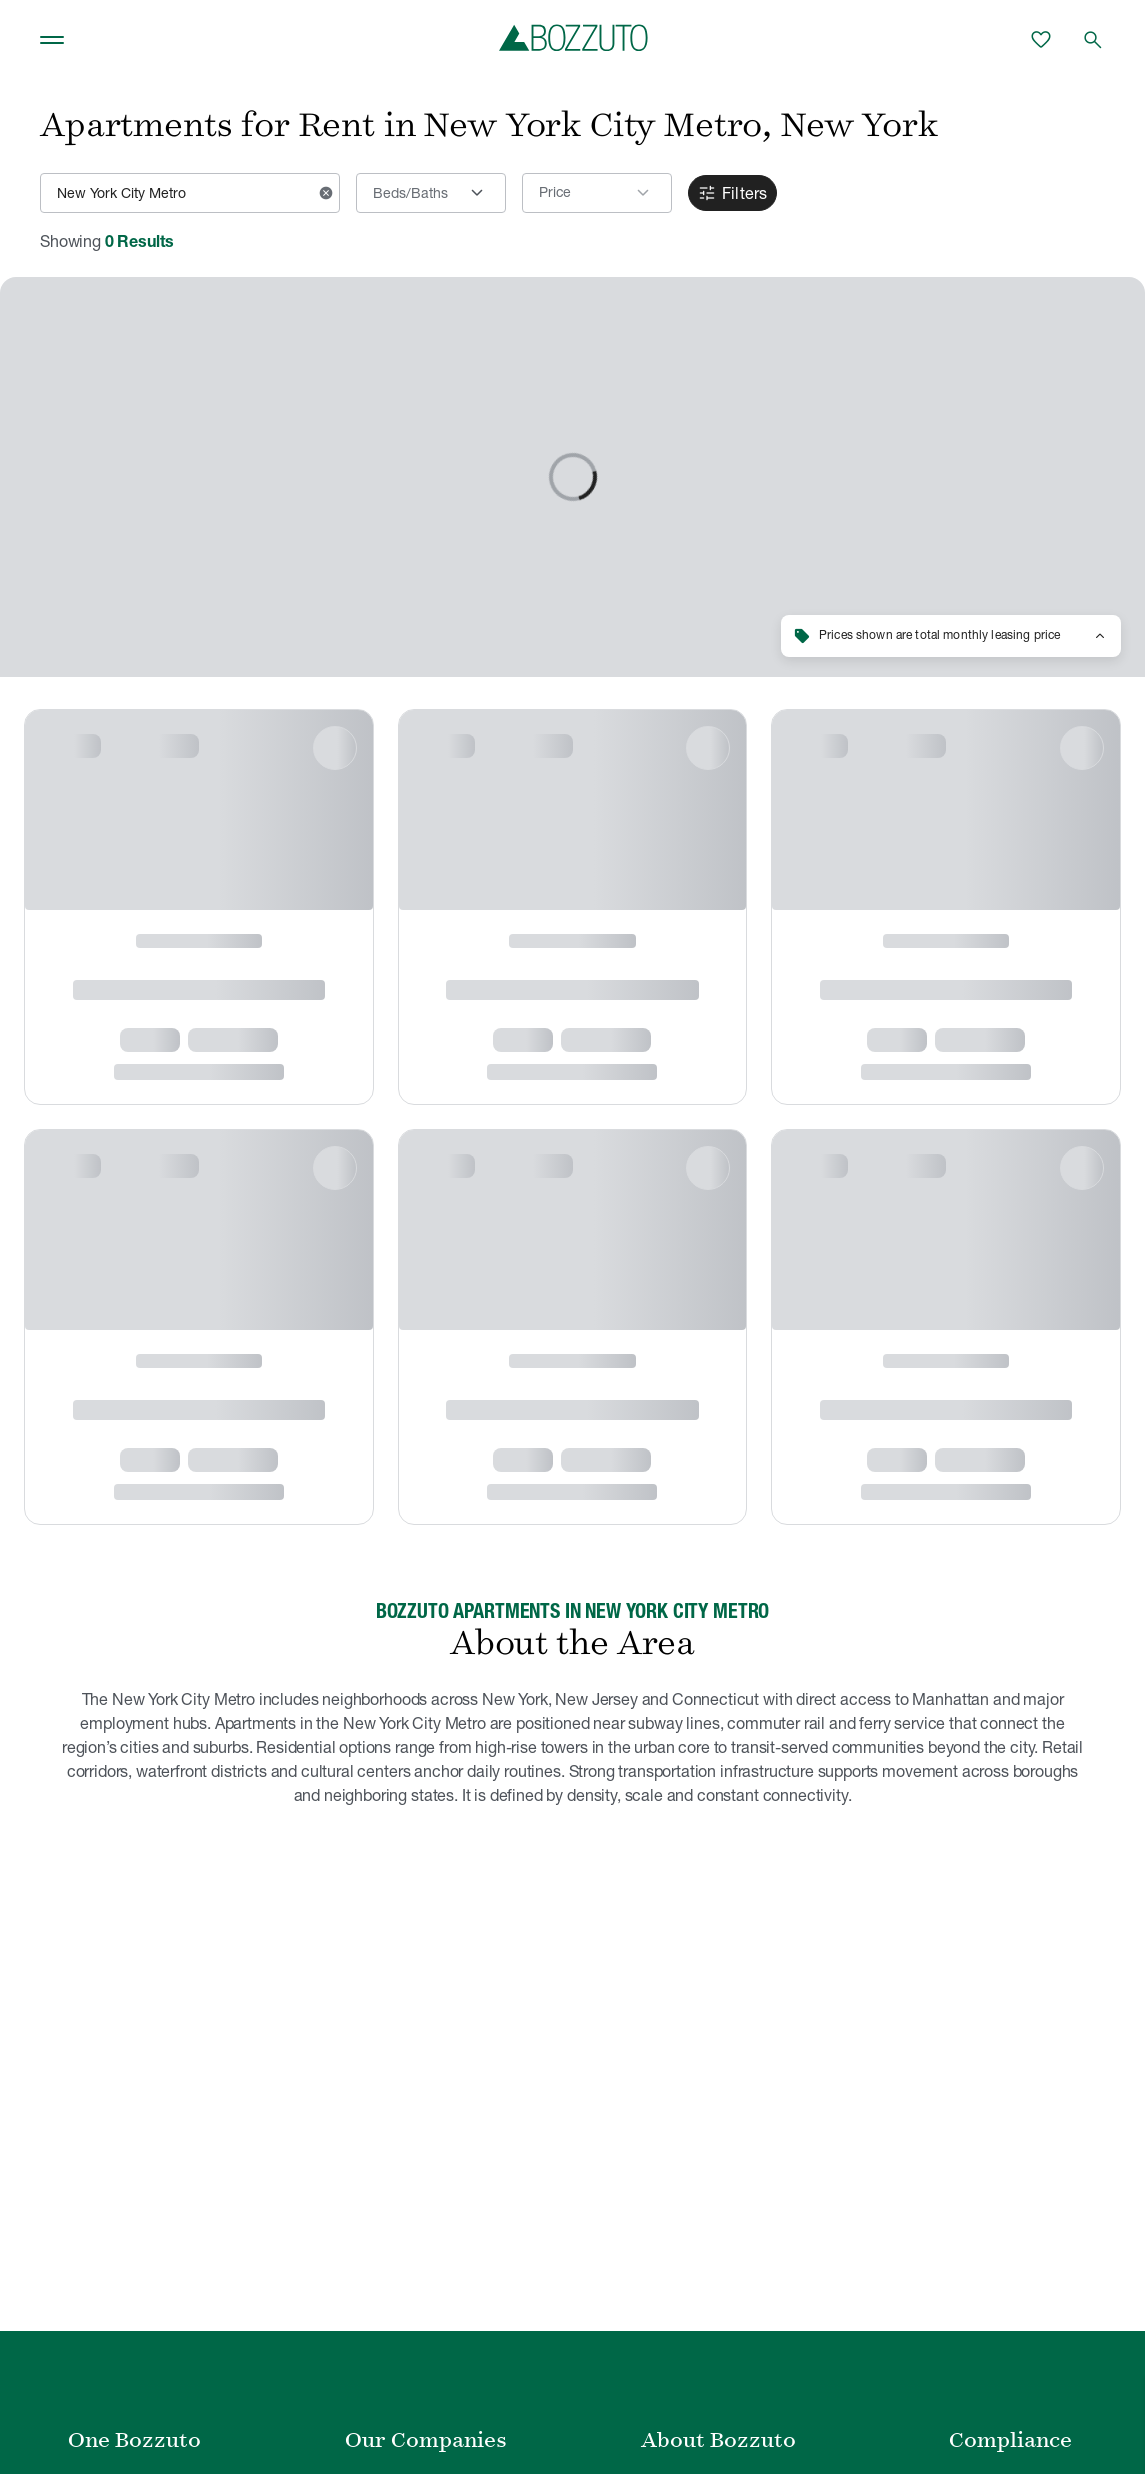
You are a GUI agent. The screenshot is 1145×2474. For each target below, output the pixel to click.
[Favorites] (1041, 40)
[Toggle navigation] (52, 40)
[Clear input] (326, 193)
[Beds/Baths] (431, 193)
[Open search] (1093, 40)
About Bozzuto (718, 2440)
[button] (597, 193)
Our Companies (426, 2440)
